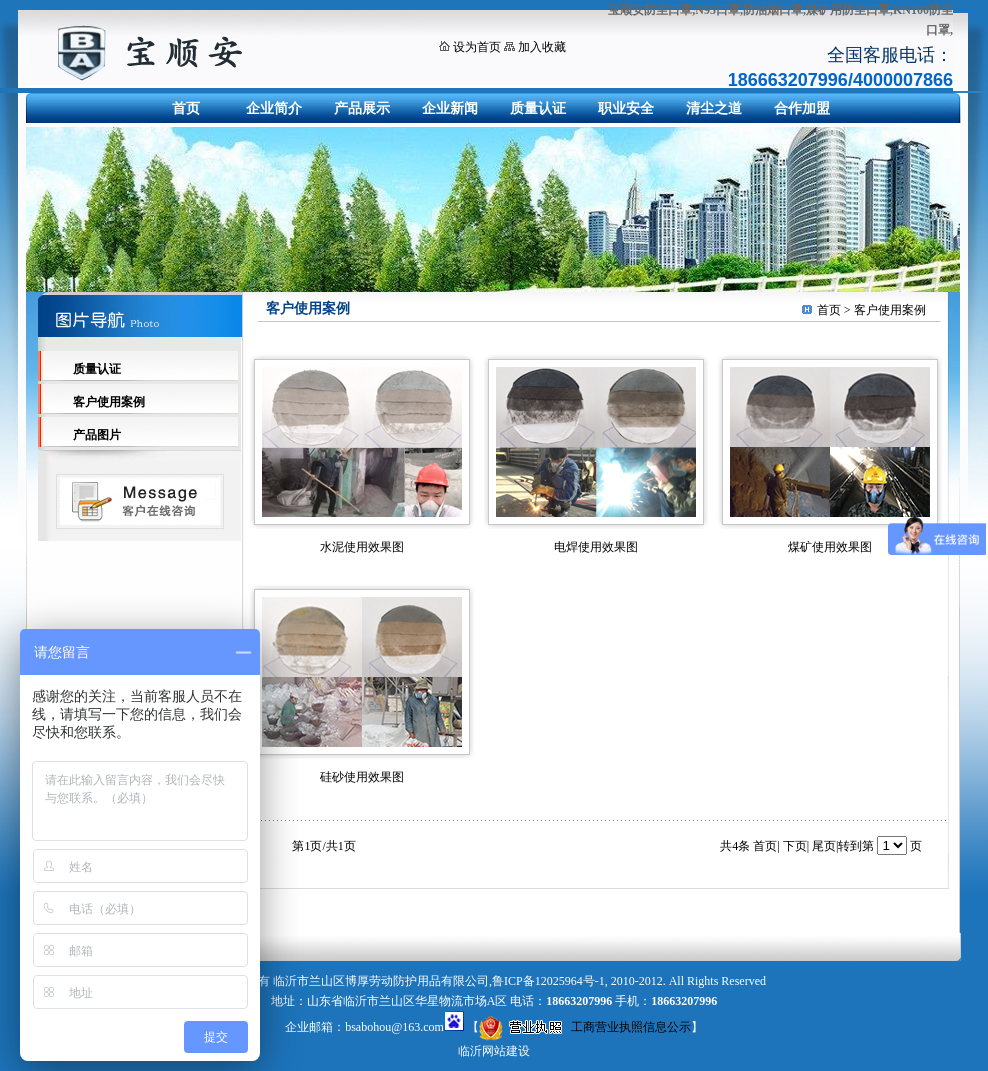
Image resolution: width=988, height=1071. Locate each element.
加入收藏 (542, 47)
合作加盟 (802, 108)
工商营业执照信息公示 (585, 1027)
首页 (186, 108)
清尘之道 (714, 108)
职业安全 (626, 108)
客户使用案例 (109, 402)
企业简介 (274, 108)
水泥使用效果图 (362, 547)
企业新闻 (450, 108)
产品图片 (97, 435)
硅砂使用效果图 (362, 777)
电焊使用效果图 (596, 547)
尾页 (824, 846)
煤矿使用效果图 (830, 547)
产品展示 (362, 108)
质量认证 (538, 108)
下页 (795, 846)
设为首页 (477, 47)
